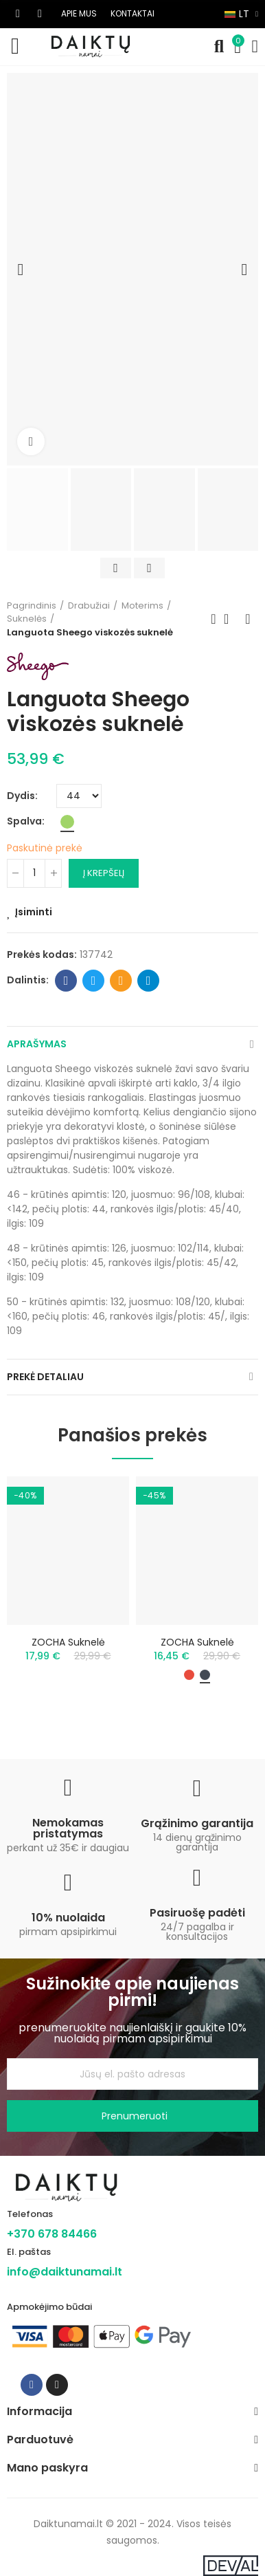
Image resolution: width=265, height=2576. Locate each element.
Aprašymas (37, 1044)
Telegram (148, 981)
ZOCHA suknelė (68, 1642)
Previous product (213, 619)
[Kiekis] (34, 873)
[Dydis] (79, 796)
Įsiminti (33, 912)
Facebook (66, 981)
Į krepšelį (103, 873)
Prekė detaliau (45, 1377)
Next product (248, 619)
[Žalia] (67, 822)
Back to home (231, 619)
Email (121, 981)
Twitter (93, 981)
